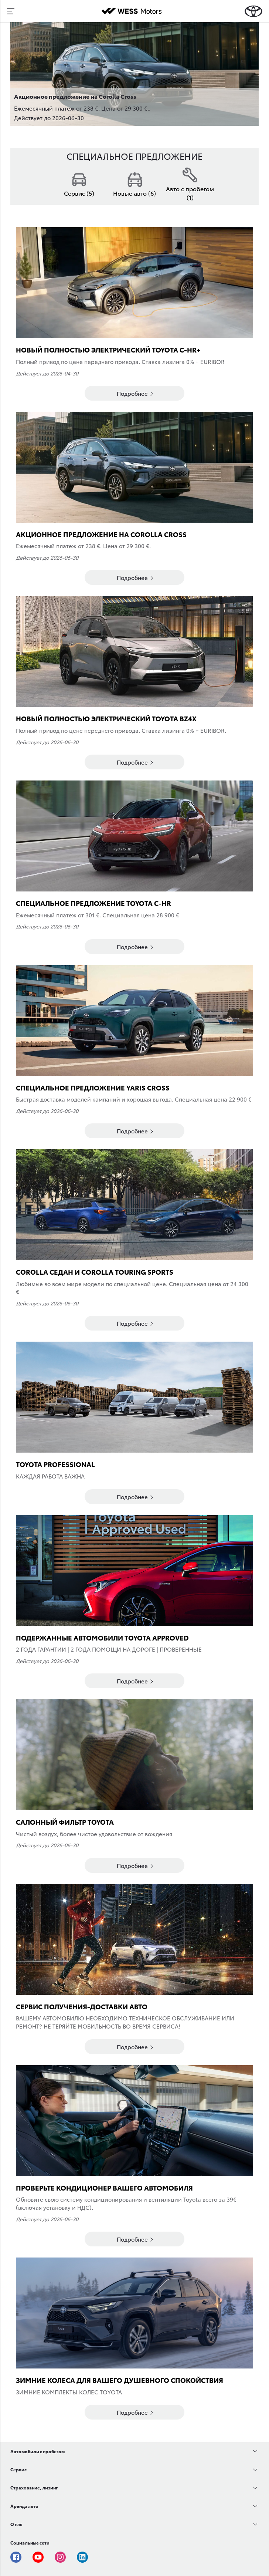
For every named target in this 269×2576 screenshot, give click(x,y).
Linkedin (82, 2557)
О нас (16, 2524)
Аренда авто (24, 2506)
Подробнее (135, 393)
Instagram (60, 2557)
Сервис (18, 2469)
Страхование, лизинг (34, 2487)
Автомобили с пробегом (37, 2451)
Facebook (15, 2557)
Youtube (38, 2557)
